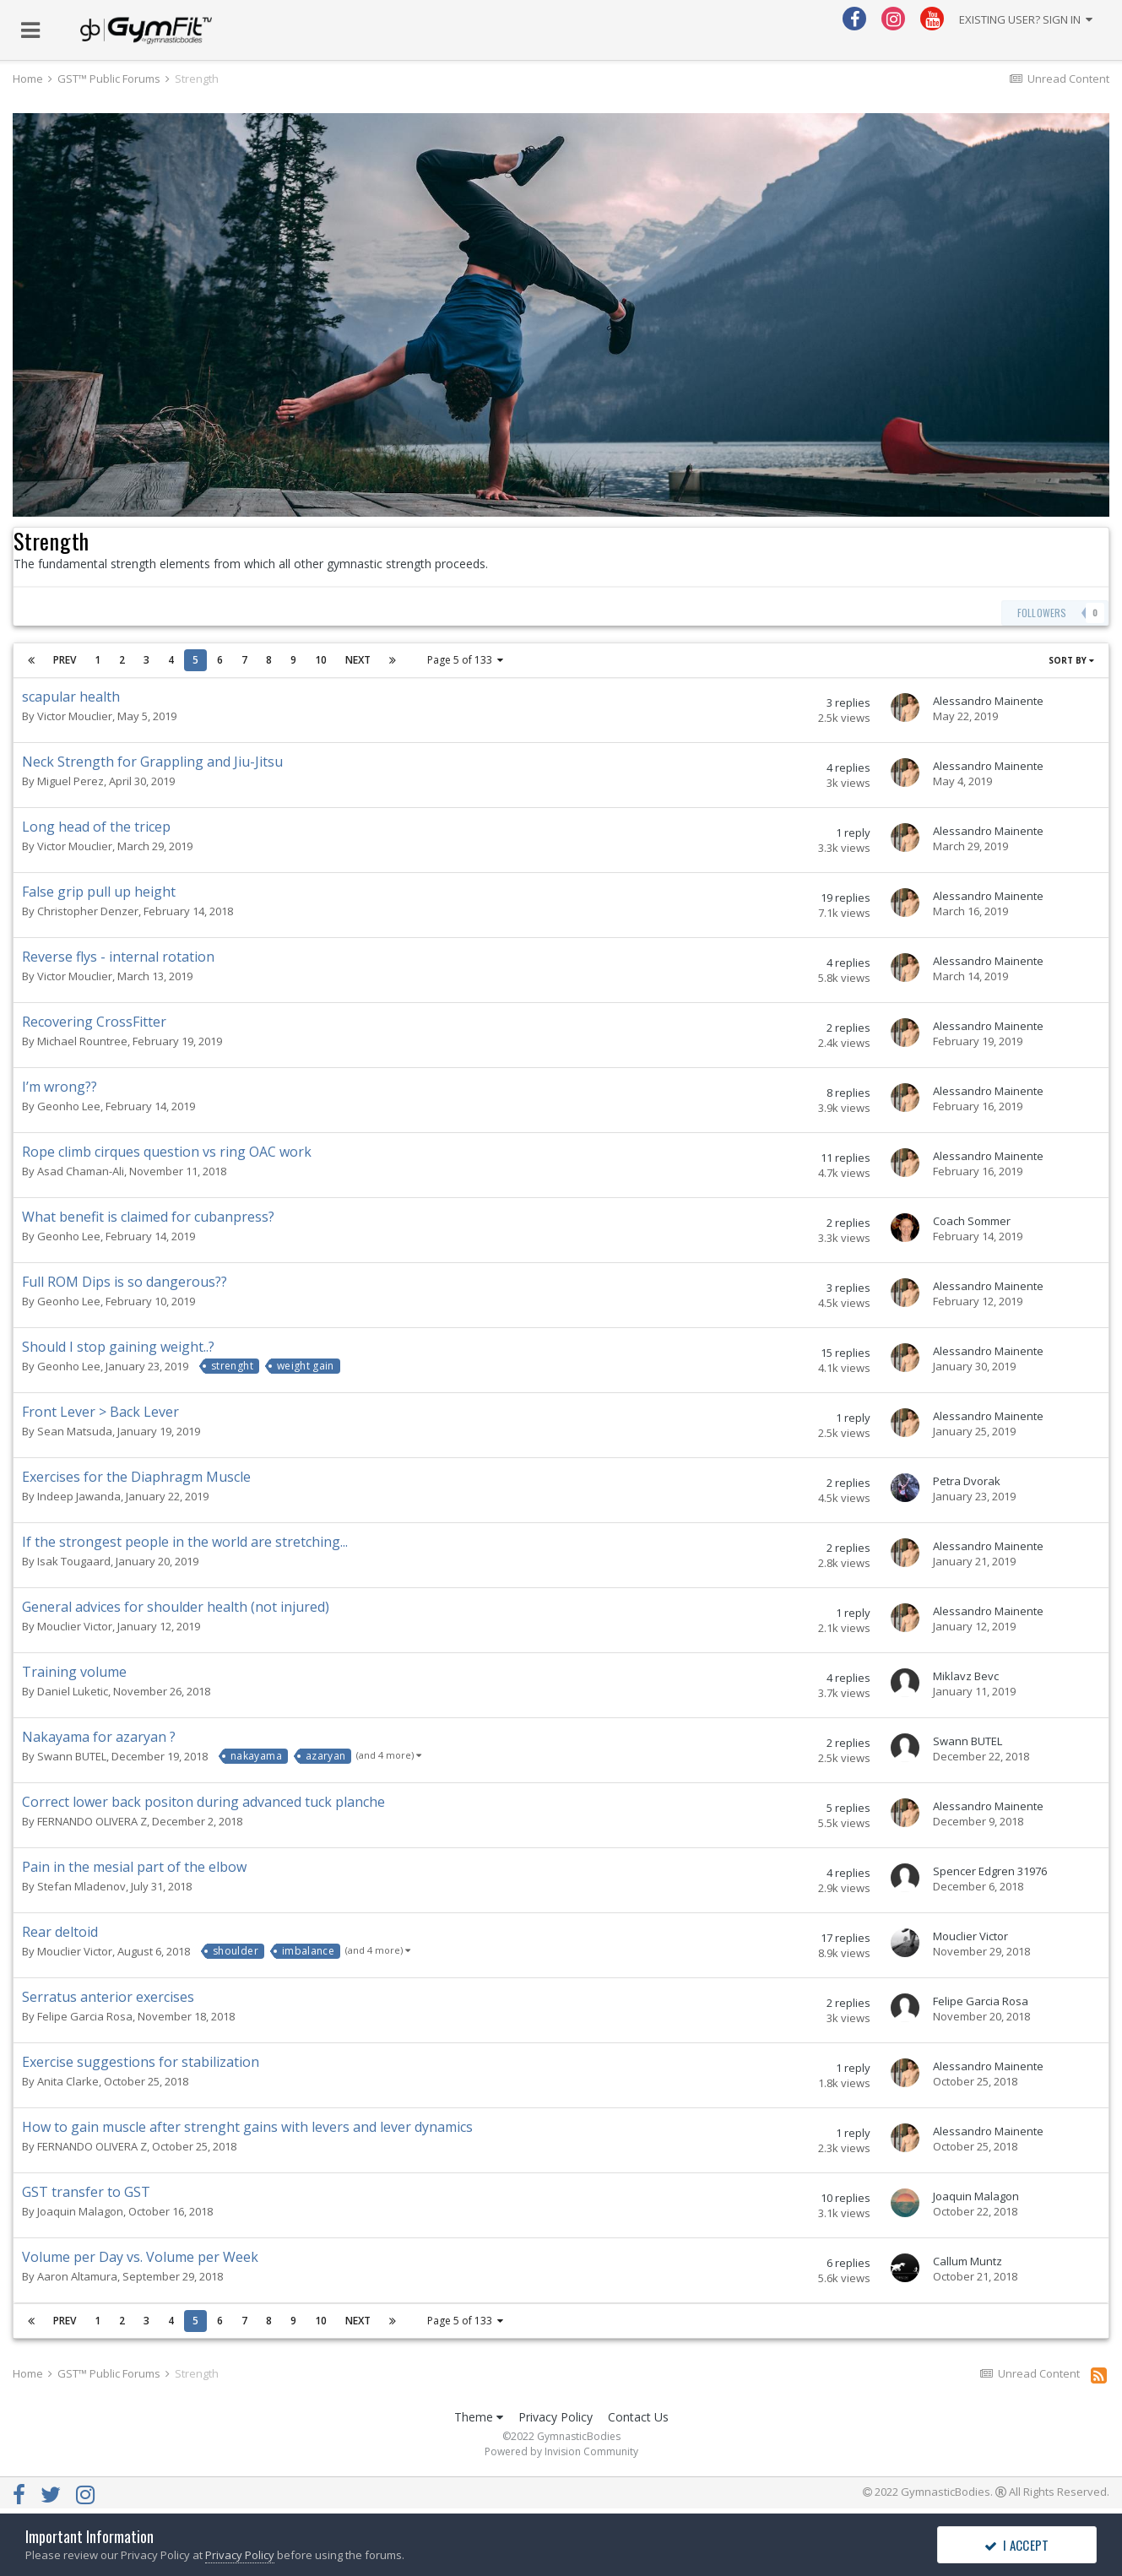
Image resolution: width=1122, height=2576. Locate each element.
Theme (478, 2417)
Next (358, 660)
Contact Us (638, 2417)
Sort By (1071, 660)
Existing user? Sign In (1025, 19)
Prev (64, 660)
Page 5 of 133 (465, 660)
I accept (1016, 2544)
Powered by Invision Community (561, 2451)
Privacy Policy (555, 2417)
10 (321, 660)
